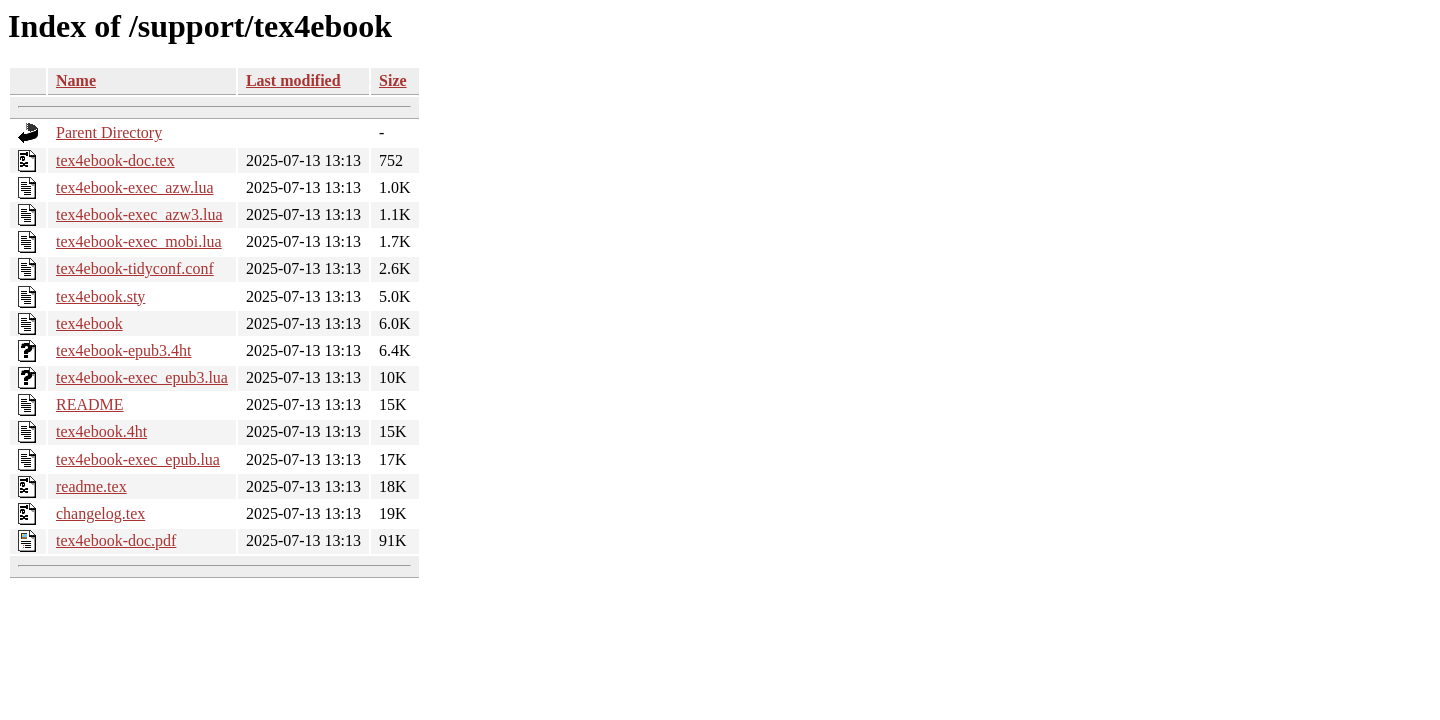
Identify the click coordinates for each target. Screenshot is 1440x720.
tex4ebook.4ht (101, 431)
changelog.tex (100, 513)
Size (393, 80)
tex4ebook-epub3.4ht (124, 350)
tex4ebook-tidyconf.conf (135, 268)
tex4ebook (89, 323)
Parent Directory (109, 132)
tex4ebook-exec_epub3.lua (142, 377)
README (90, 404)
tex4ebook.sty (100, 296)
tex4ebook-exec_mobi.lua (139, 241)
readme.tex (91, 486)
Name (76, 80)
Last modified (293, 80)
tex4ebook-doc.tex (115, 160)
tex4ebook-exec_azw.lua (135, 187)
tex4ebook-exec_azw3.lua (139, 214)
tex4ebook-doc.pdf (116, 540)
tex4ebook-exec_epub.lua (138, 459)
